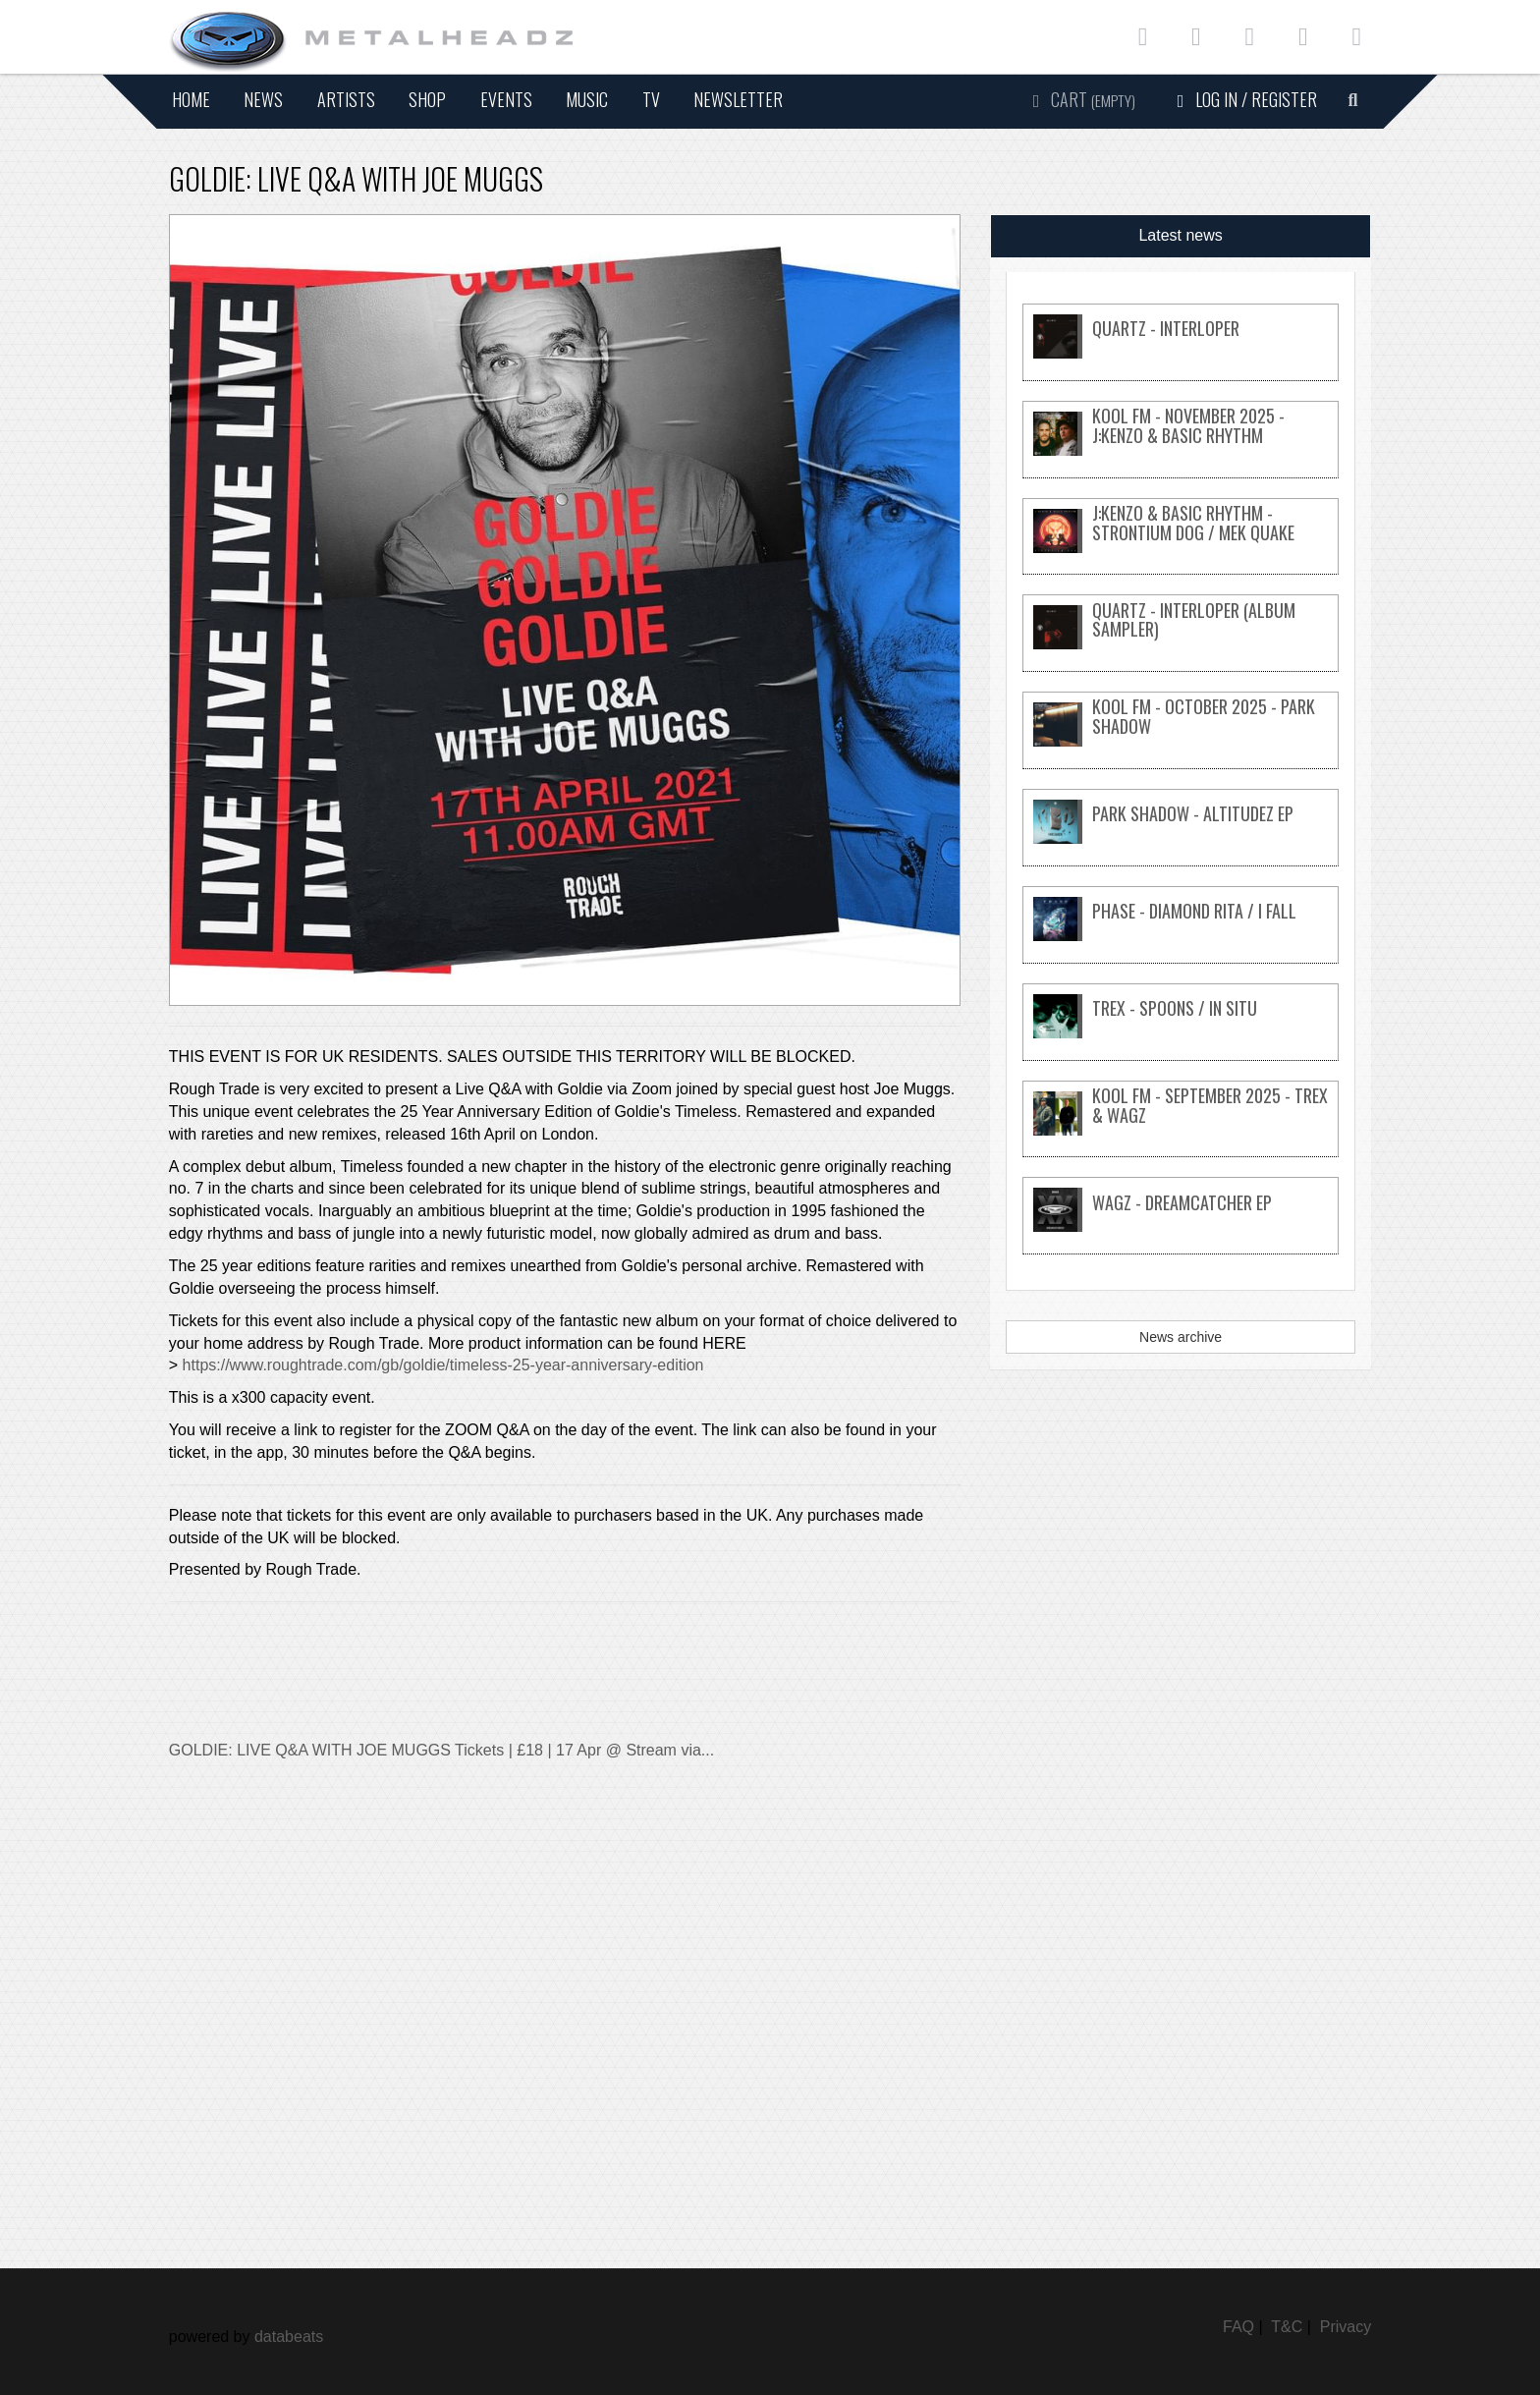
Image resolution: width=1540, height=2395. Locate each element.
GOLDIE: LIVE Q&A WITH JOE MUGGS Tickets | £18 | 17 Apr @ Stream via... (441, 1750)
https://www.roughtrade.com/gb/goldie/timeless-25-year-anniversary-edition (443, 1365)
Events (506, 99)
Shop (427, 99)
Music (587, 99)
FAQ (1238, 2326)
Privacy (1345, 2326)
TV (651, 99)
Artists (346, 99)
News (263, 99)
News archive (1180, 1337)
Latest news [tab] (1180, 235)
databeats (288, 2336)
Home (191, 99)
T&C (1286, 2326)
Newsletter (738, 99)
